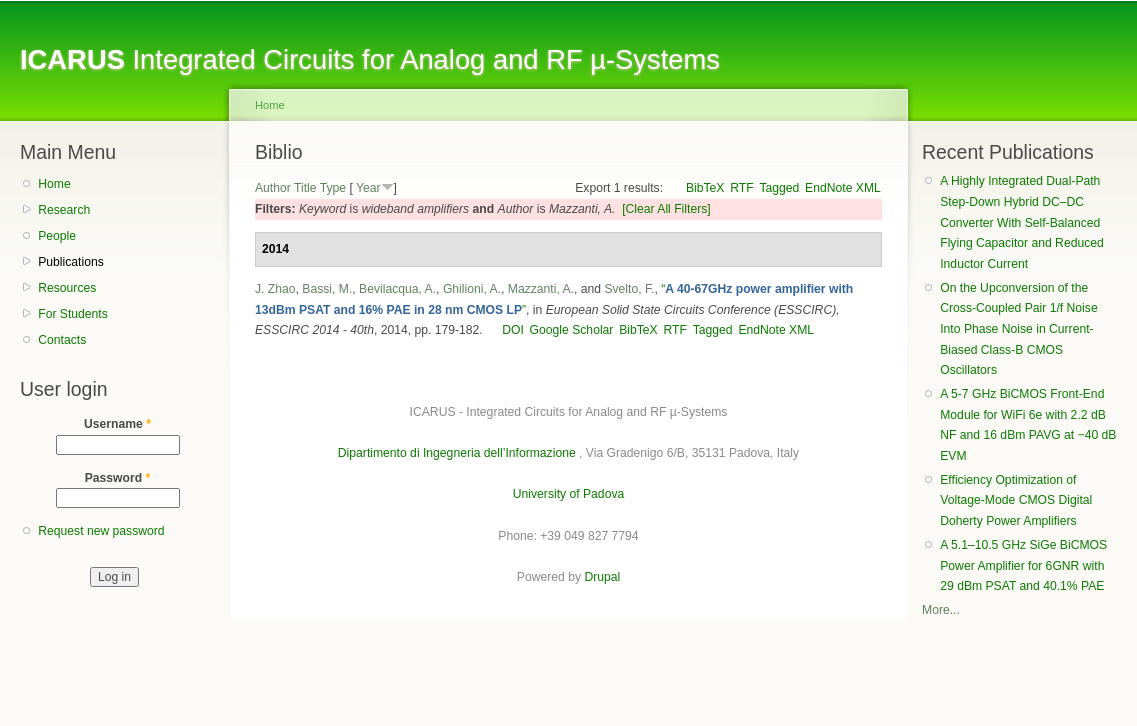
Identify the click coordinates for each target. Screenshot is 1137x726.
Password (118, 478)
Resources (67, 288)
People (57, 236)
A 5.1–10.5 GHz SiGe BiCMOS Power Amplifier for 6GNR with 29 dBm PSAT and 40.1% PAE (1023, 565)
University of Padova (568, 494)
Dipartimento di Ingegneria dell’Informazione (457, 453)
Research (64, 210)
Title (305, 188)
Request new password (101, 531)
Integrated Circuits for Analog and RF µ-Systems (370, 59)
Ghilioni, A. (472, 289)
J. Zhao (275, 289)
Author (273, 188)
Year (368, 188)
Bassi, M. (327, 289)
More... (941, 610)
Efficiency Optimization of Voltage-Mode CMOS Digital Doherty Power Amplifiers (1016, 500)
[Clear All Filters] (666, 209)
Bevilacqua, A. (397, 289)
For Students (73, 314)
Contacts (62, 340)
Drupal (602, 577)
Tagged (779, 188)
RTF (741, 188)
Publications (71, 262)
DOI (513, 330)
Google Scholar (572, 330)
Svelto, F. (629, 289)
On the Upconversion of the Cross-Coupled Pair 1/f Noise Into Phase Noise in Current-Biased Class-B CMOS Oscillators (1018, 329)
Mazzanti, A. (541, 289)
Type (333, 188)
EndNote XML (843, 188)
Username (117, 424)
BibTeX (705, 188)
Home (54, 184)
